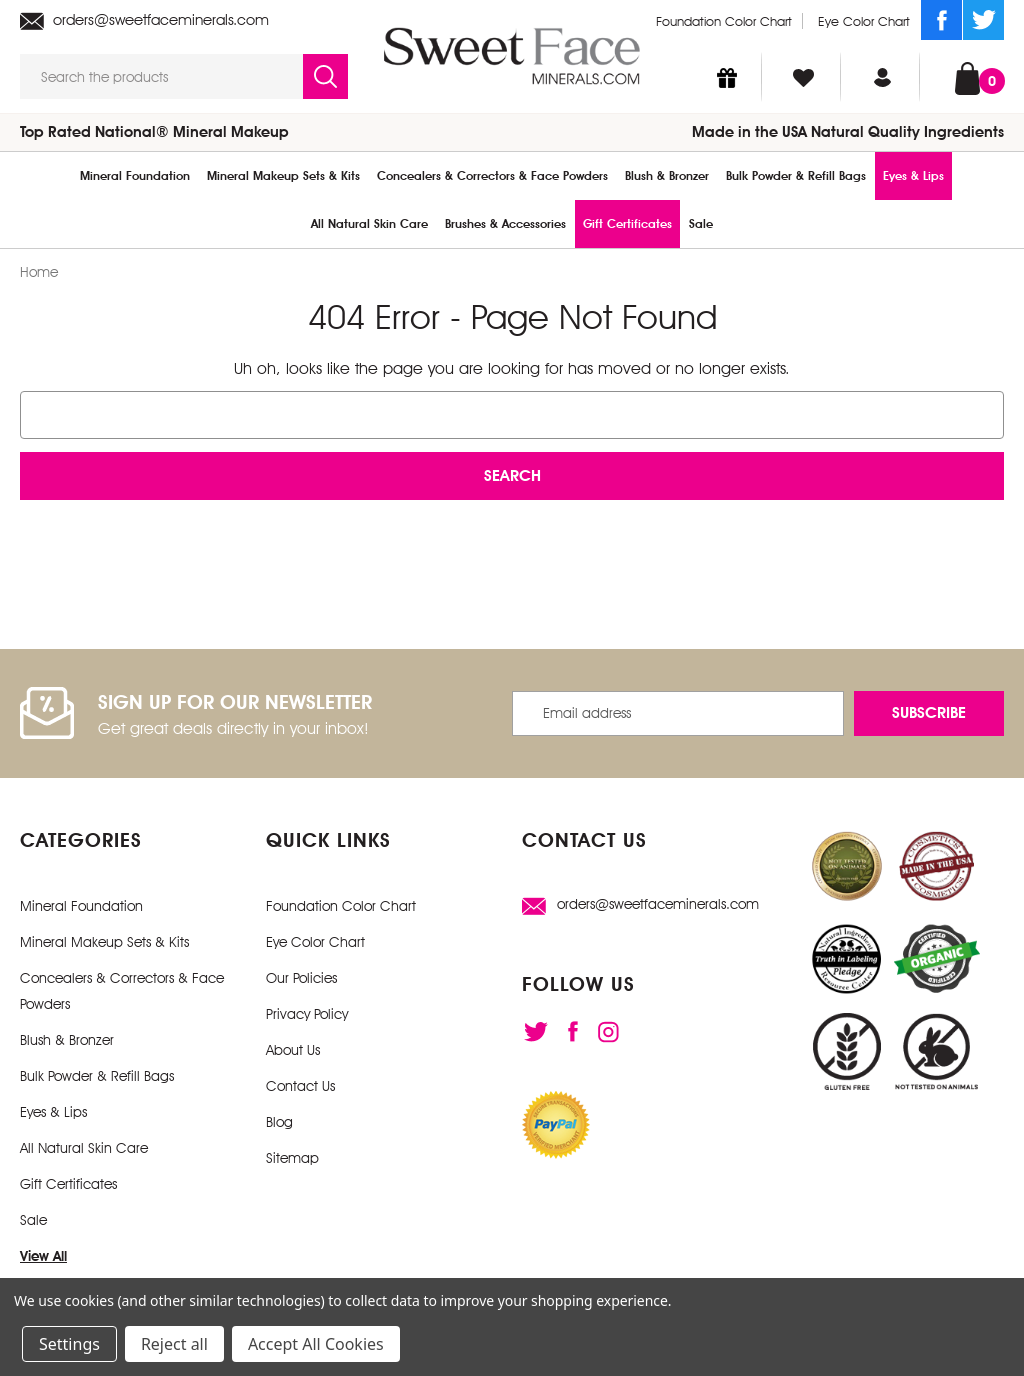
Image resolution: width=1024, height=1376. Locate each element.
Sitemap (292, 1158)
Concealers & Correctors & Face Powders (492, 176)
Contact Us (300, 1086)
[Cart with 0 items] (967, 76)
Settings (69, 1344)
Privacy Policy (307, 1014)
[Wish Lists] (803, 77)
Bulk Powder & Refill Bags (796, 176)
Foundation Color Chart (724, 21)
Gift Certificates (627, 224)
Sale (701, 224)
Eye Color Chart (864, 21)
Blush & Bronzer (667, 176)
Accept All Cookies (316, 1344)
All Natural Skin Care (369, 224)
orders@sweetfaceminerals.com (144, 20)
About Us (293, 1050)
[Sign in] (882, 77)
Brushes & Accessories (505, 224)
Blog (279, 1122)
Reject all (174, 1344)
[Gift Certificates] (727, 77)
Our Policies (301, 978)
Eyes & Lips (913, 176)
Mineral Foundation (135, 176)
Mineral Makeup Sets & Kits (283, 176)
